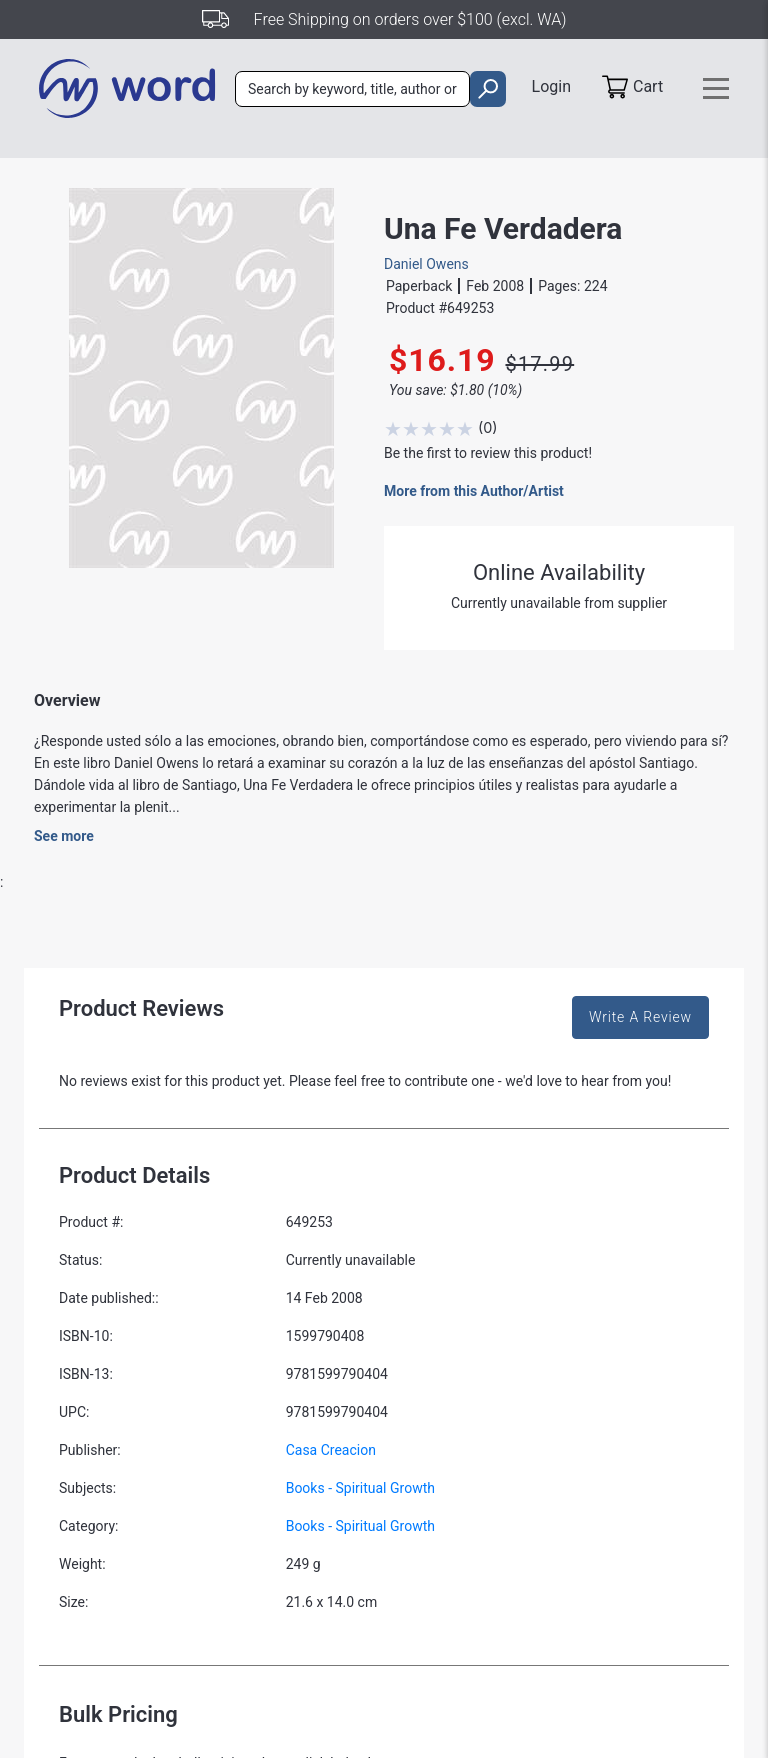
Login (551, 86)
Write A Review (640, 1017)
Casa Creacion (331, 1450)
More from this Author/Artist (474, 491)
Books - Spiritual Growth (360, 1488)
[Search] (352, 89)
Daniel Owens (426, 264)
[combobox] (352, 89)
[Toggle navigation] (716, 88)
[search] (487, 89)
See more (64, 836)
